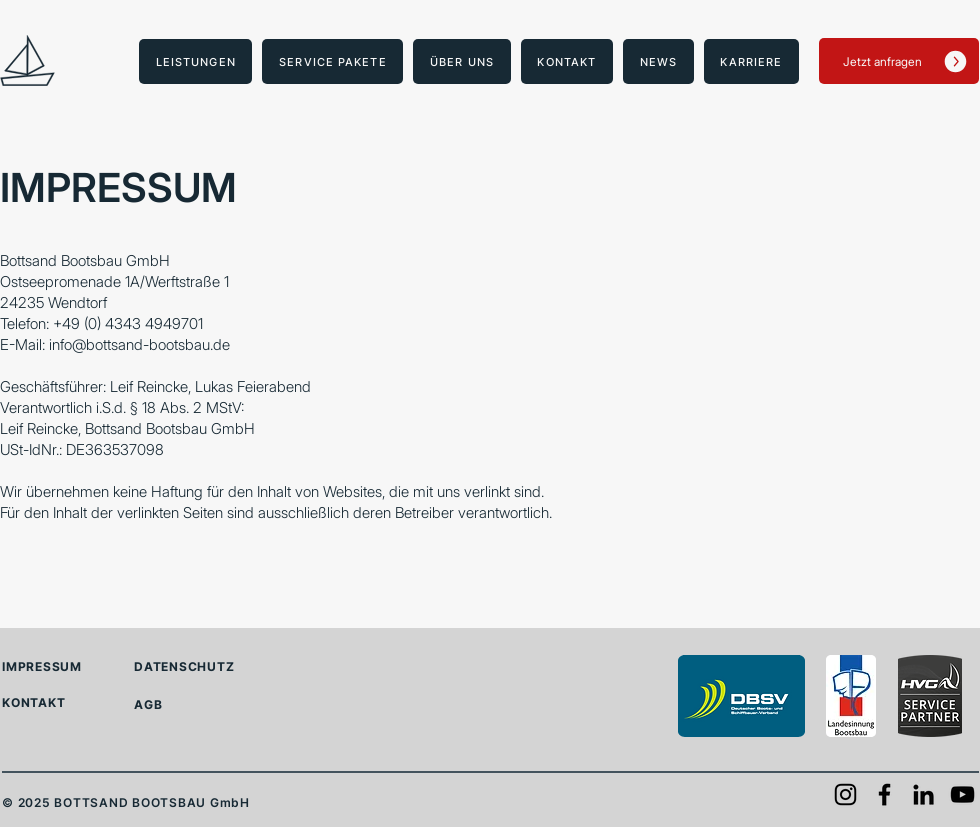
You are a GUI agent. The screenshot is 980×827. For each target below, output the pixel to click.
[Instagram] (845, 794)
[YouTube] (962, 794)
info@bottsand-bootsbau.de (139, 344)
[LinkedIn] (923, 794)
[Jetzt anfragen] (899, 61)
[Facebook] (884, 794)
